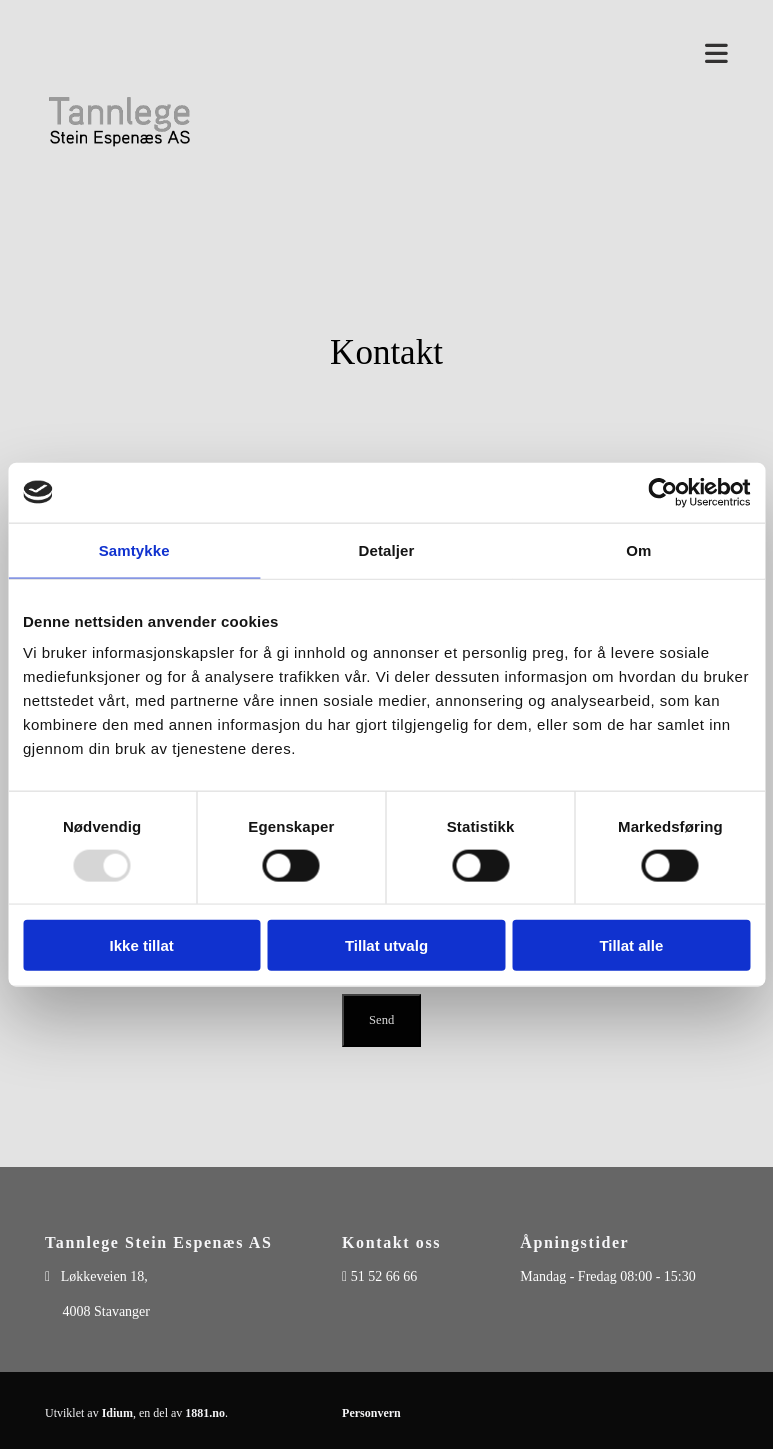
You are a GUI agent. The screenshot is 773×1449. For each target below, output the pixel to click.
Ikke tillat (142, 945)
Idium (117, 1413)
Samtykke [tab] (134, 549)
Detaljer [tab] (387, 549)
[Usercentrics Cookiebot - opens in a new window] (662, 492)
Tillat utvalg (386, 945)
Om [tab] (638, 549)
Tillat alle (631, 945)
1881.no (205, 1413)
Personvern (371, 1413)
